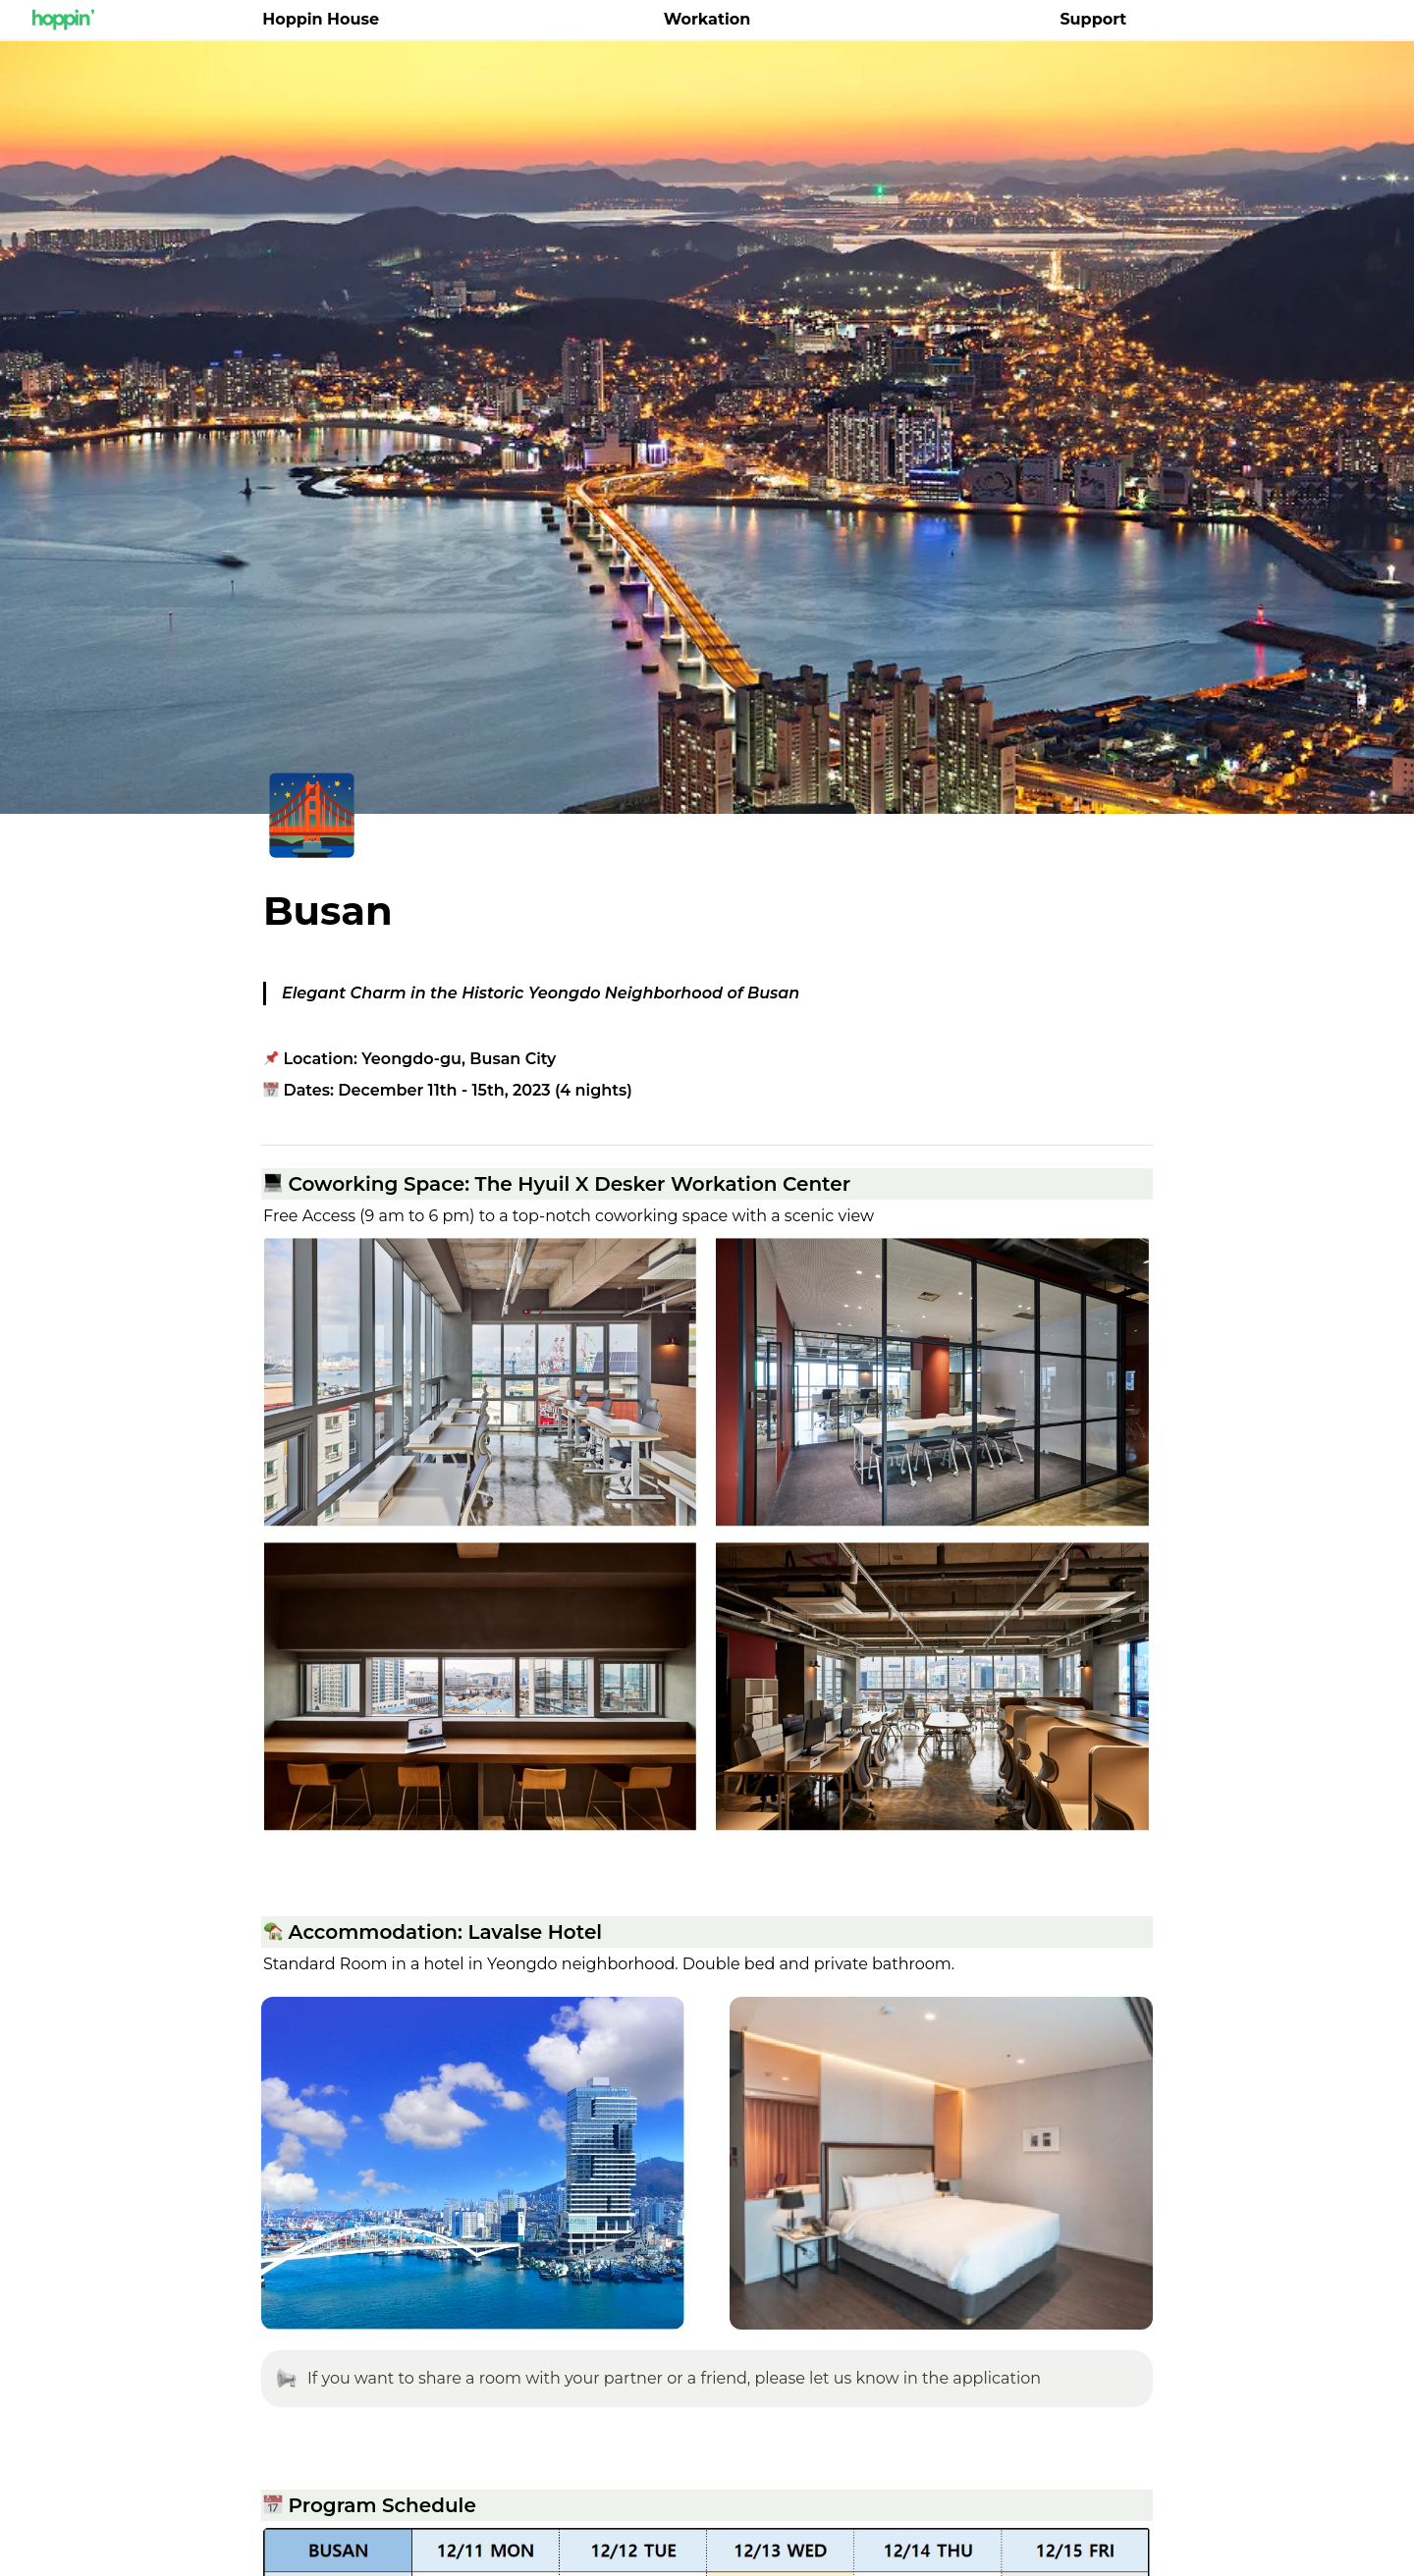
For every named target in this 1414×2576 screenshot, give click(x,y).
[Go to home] (63, 19)
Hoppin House (320, 19)
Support (1093, 19)
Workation (707, 19)
